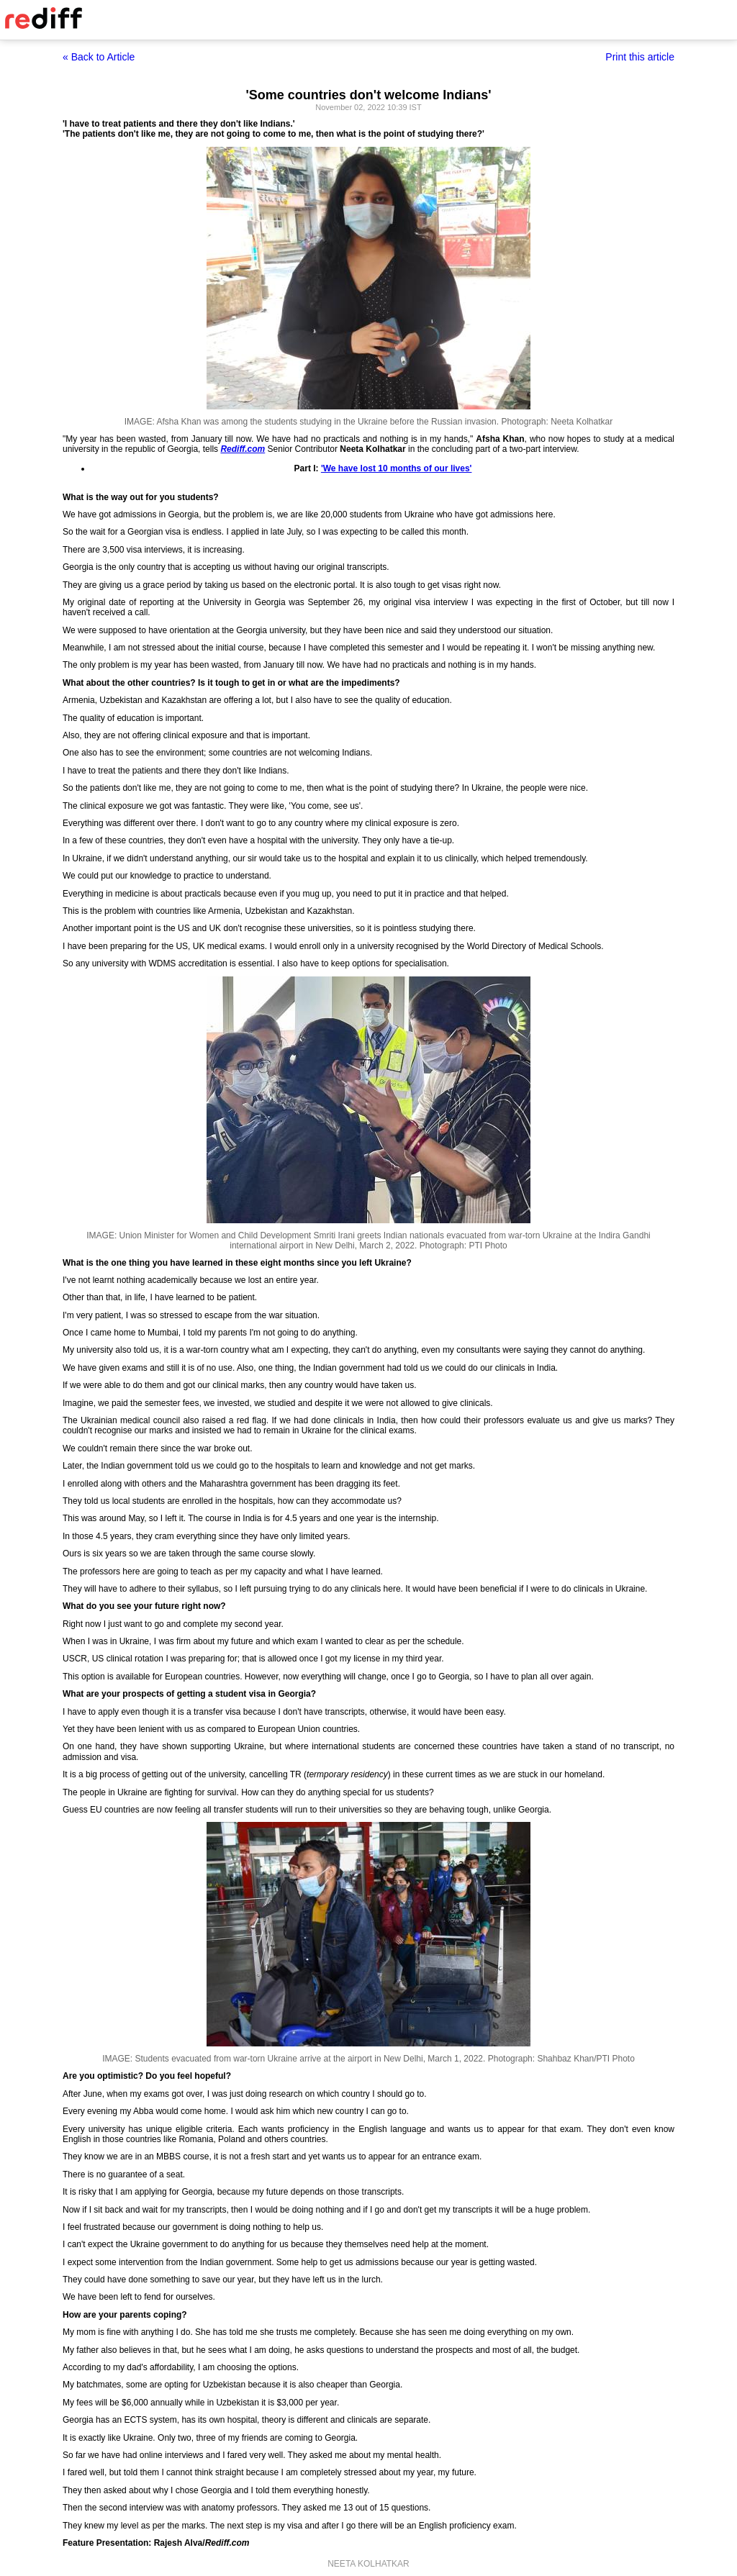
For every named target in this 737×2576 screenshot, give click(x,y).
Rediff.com (242, 449)
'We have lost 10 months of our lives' (396, 468)
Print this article (639, 57)
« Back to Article (99, 57)
